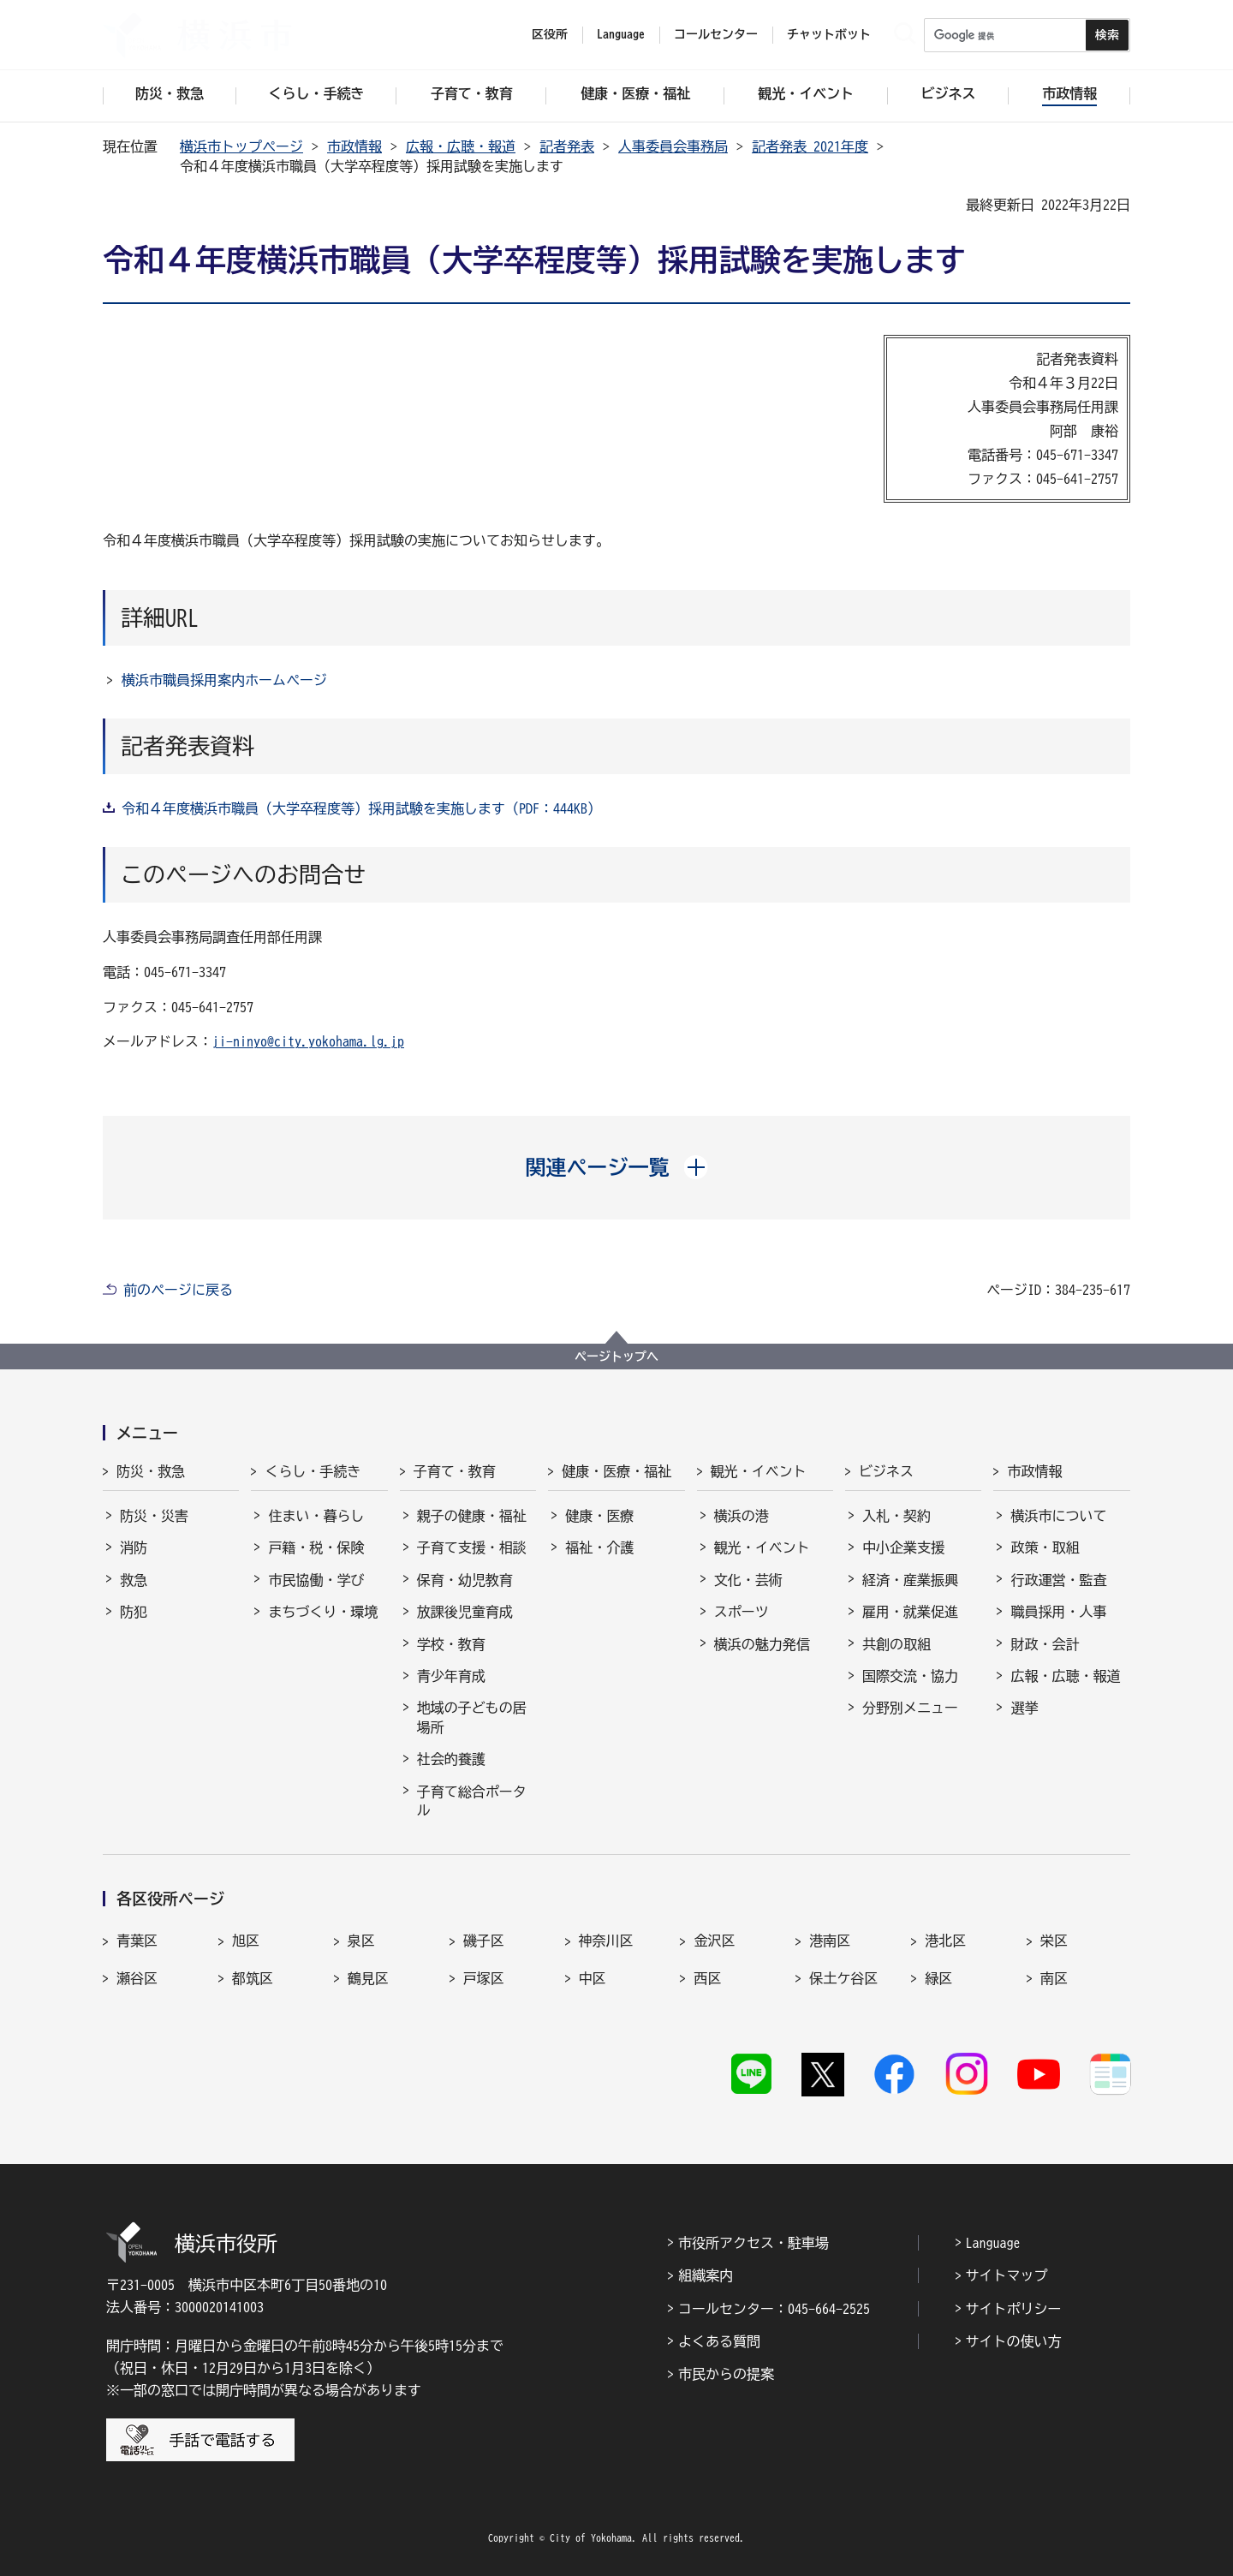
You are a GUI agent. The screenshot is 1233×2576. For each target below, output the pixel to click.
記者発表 (566, 146)
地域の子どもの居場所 (472, 1717)
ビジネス (886, 1471)
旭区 (245, 1940)
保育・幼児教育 (465, 1580)
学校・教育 (451, 1644)
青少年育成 (451, 1676)
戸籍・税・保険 (316, 1547)
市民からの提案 (726, 2374)
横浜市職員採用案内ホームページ (224, 680)
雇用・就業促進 (910, 1612)
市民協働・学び (316, 1580)
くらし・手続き (312, 1471)
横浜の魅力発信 (762, 1644)
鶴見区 (368, 1978)
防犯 (133, 1612)
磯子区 (483, 1940)
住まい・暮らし (316, 1516)
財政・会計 (1044, 1644)
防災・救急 (150, 1471)
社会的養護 (451, 1759)
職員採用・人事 (1058, 1612)
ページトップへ (616, 1357)
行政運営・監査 (1058, 1580)
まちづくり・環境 (323, 1612)
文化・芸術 (748, 1580)
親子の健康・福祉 (472, 1516)
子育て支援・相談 (472, 1547)
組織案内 (705, 2275)
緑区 (938, 1978)
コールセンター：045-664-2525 (774, 2309)
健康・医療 (599, 1516)
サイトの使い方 (1014, 2341)
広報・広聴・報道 (460, 146)
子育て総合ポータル (472, 1801)
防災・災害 (154, 1516)
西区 (707, 1978)
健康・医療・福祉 (616, 1471)
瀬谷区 (137, 1978)
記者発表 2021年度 (810, 146)
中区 (592, 1978)
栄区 (1054, 1940)
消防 (133, 1547)
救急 (133, 1580)
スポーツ (741, 1612)
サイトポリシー (1014, 2309)
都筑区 (252, 1978)
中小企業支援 (903, 1547)
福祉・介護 (599, 1547)
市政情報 (354, 146)
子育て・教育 (455, 1471)
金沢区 (714, 1940)
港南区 (829, 1940)
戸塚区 (483, 1978)
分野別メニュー (910, 1707)
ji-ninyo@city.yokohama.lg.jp (308, 1041)
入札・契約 (896, 1516)
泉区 (361, 1940)
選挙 (1024, 1707)
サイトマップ (1007, 2275)
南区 (1054, 1978)
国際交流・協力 (910, 1676)
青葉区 (137, 1940)
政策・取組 (1044, 1547)
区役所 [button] (550, 34)
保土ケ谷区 (843, 1978)
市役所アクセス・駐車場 (753, 2243)
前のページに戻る (178, 1290)
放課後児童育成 (465, 1612)
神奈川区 (606, 1940)
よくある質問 (719, 2341)
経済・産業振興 (910, 1580)
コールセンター (716, 34)
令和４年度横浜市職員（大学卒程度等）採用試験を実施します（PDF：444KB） (361, 808)
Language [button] (621, 34)
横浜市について (1058, 1516)
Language (993, 2243)
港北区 (945, 1940)
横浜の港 (741, 1516)
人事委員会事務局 (673, 146)
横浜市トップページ (241, 146)
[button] (617, 1167)
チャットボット (829, 34)
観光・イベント (759, 1471)
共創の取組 (896, 1644)
